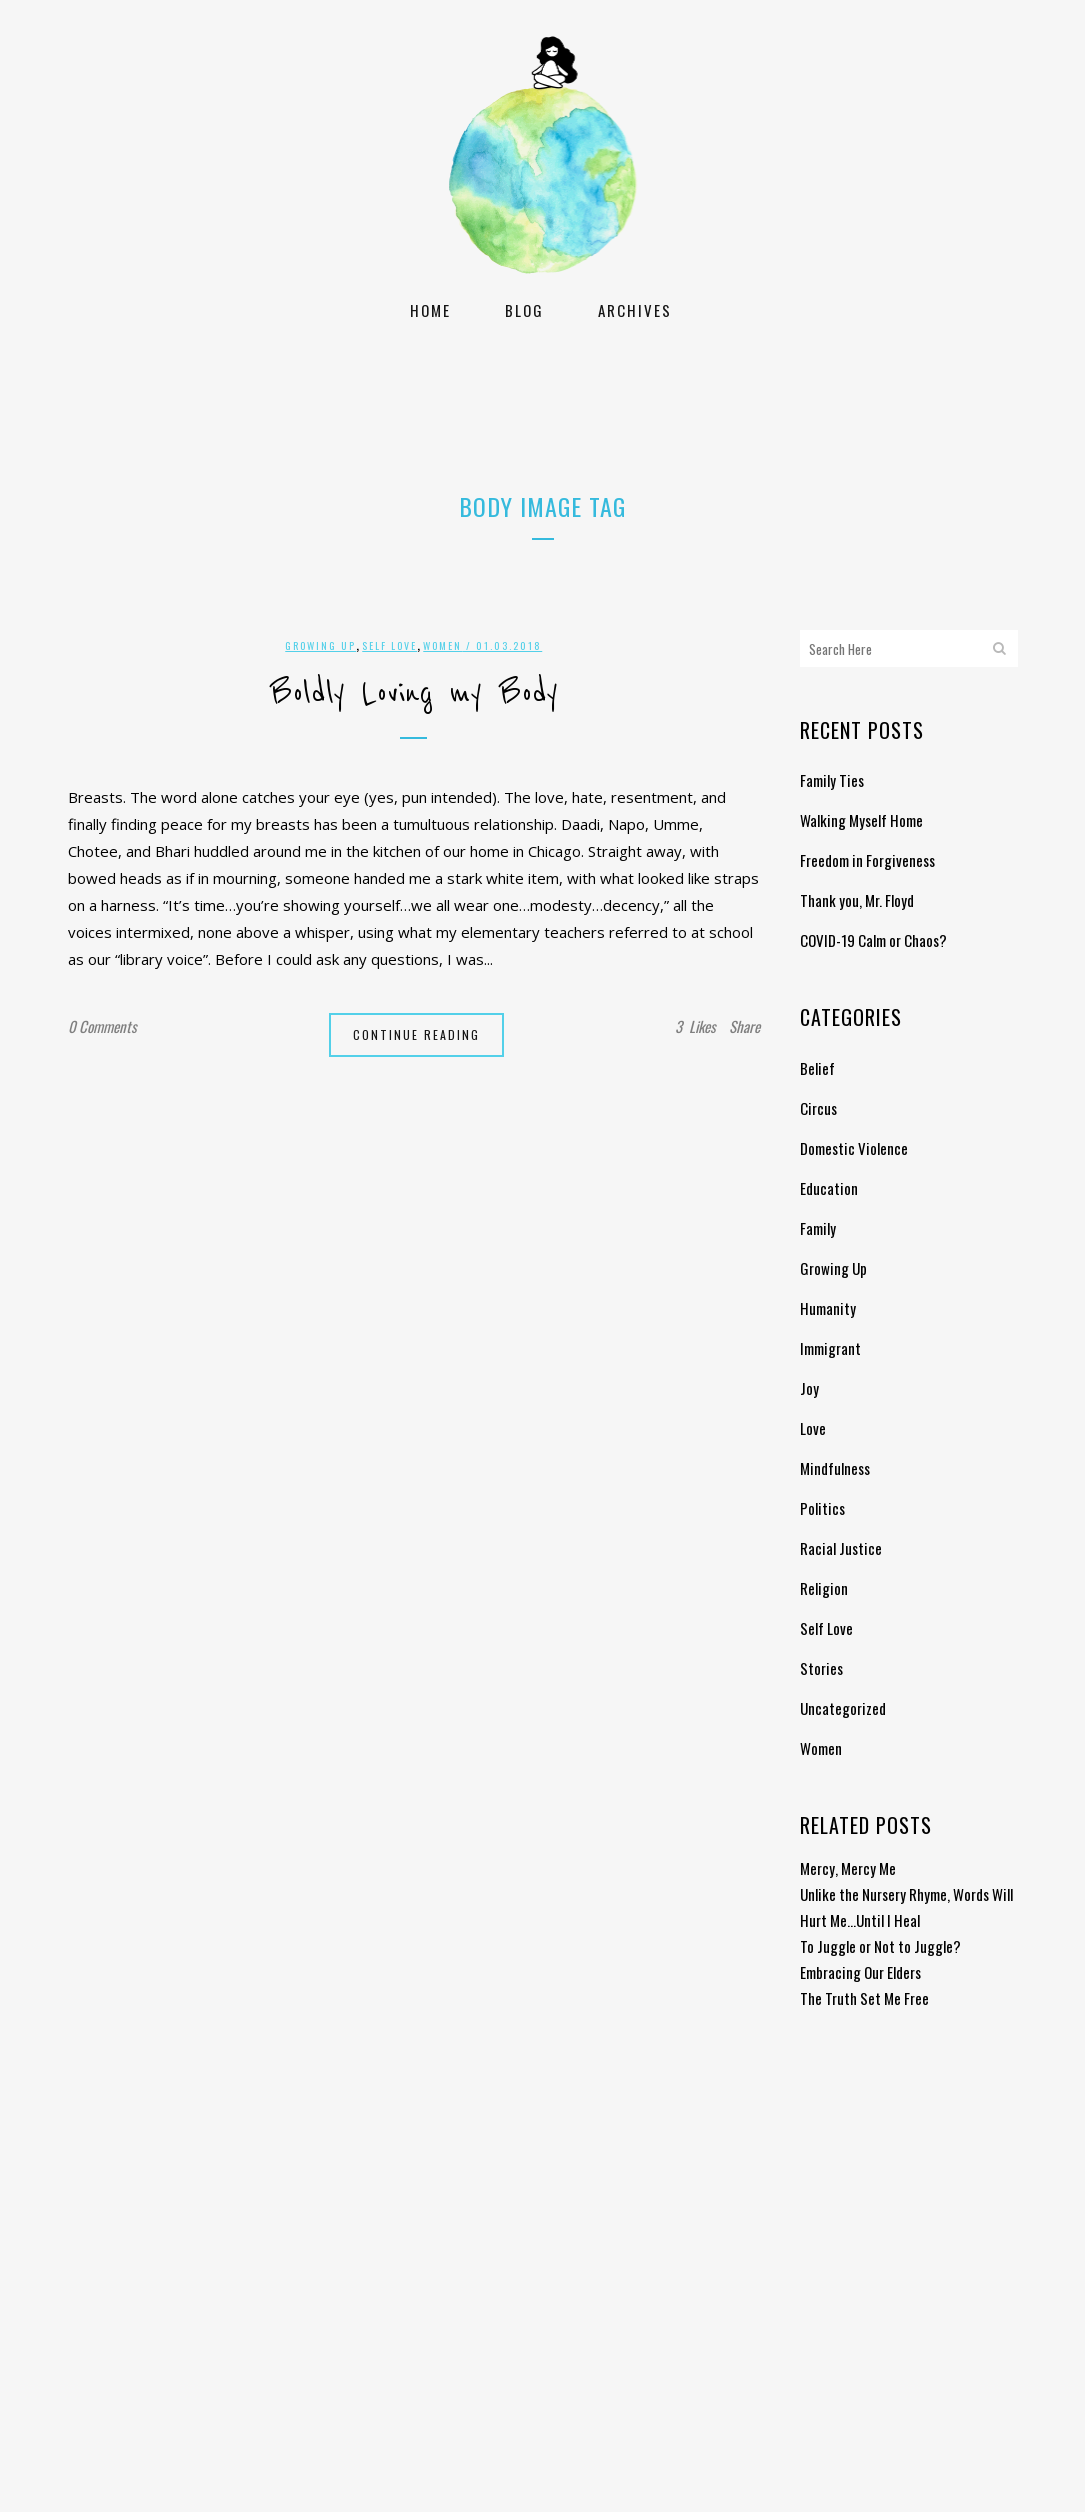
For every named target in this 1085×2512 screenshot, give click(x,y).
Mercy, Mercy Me (848, 1868)
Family (818, 1228)
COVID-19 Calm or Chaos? (873, 940)
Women (442, 645)
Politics (822, 1508)
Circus (818, 1108)
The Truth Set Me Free (864, 1998)
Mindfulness (835, 1468)
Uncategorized (843, 1708)
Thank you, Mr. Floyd (857, 900)
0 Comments (102, 1026)
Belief (817, 1068)
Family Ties (832, 780)
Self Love (389, 645)
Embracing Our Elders (860, 1972)
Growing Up (320, 645)
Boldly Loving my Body (414, 694)
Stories (821, 1668)
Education (829, 1188)
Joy (809, 1388)
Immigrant (830, 1348)
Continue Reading (416, 1034)
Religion (824, 1588)
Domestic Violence (854, 1148)
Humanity (828, 1308)
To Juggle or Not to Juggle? (880, 1946)
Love (813, 1428)
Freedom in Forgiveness (867, 860)
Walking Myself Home (861, 820)
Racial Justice (841, 1548)
